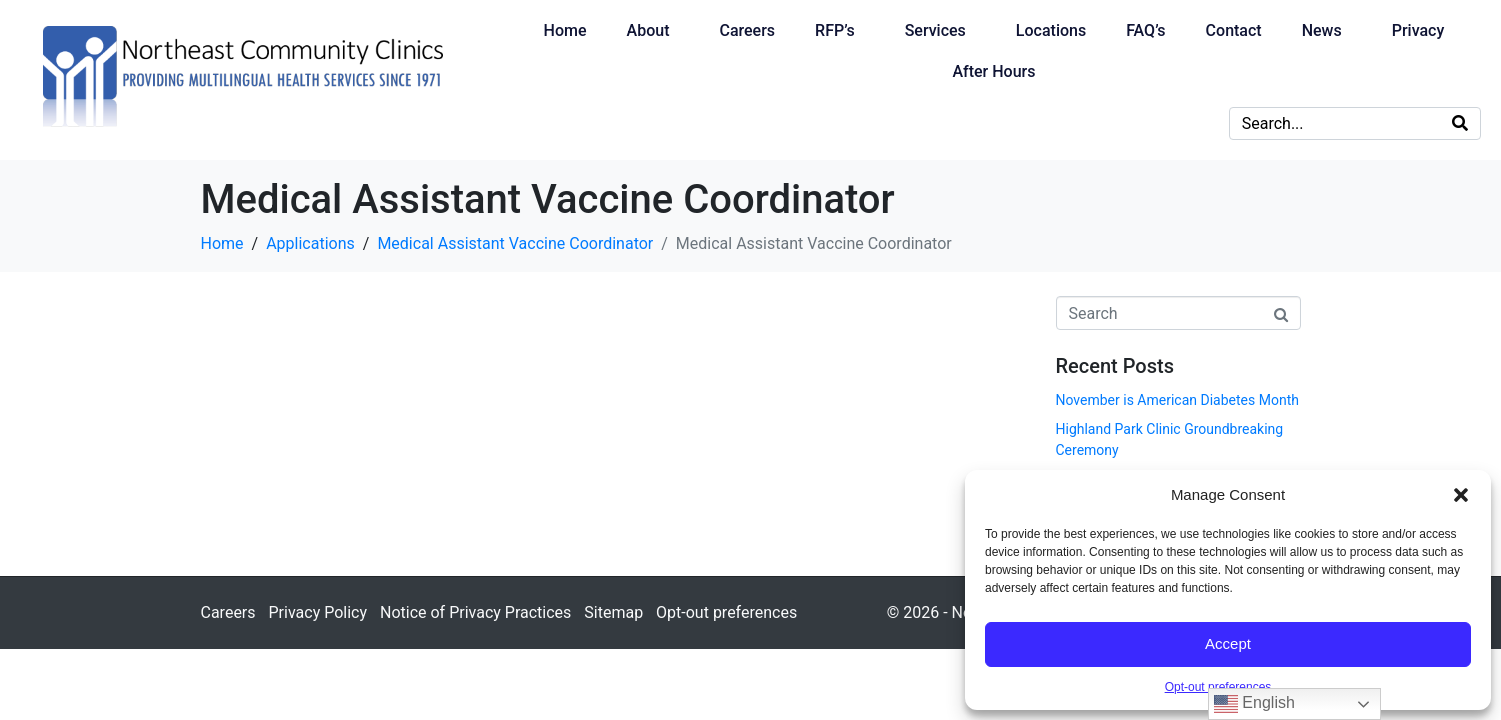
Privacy (1418, 30)
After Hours (993, 71)
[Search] (1460, 123)
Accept (1228, 643)
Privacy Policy (318, 612)
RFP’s (835, 30)
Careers (747, 30)
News (1322, 30)
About (648, 30)
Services (935, 30)
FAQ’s (1145, 30)
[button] (1461, 495)
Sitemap (613, 612)
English (1254, 704)
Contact (1234, 30)
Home (565, 30)
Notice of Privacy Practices (475, 612)
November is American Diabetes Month (1177, 400)
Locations (1051, 30)
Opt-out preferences (1218, 687)
